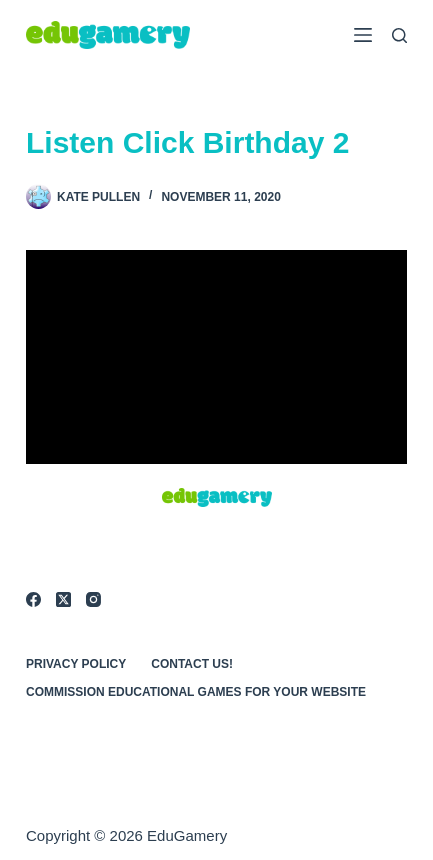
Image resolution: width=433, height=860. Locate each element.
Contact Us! (192, 664)
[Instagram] (93, 599)
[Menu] (363, 35)
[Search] (399, 35)
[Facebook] (33, 599)
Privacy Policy (76, 664)
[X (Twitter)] (63, 599)
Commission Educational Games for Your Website (196, 692)
